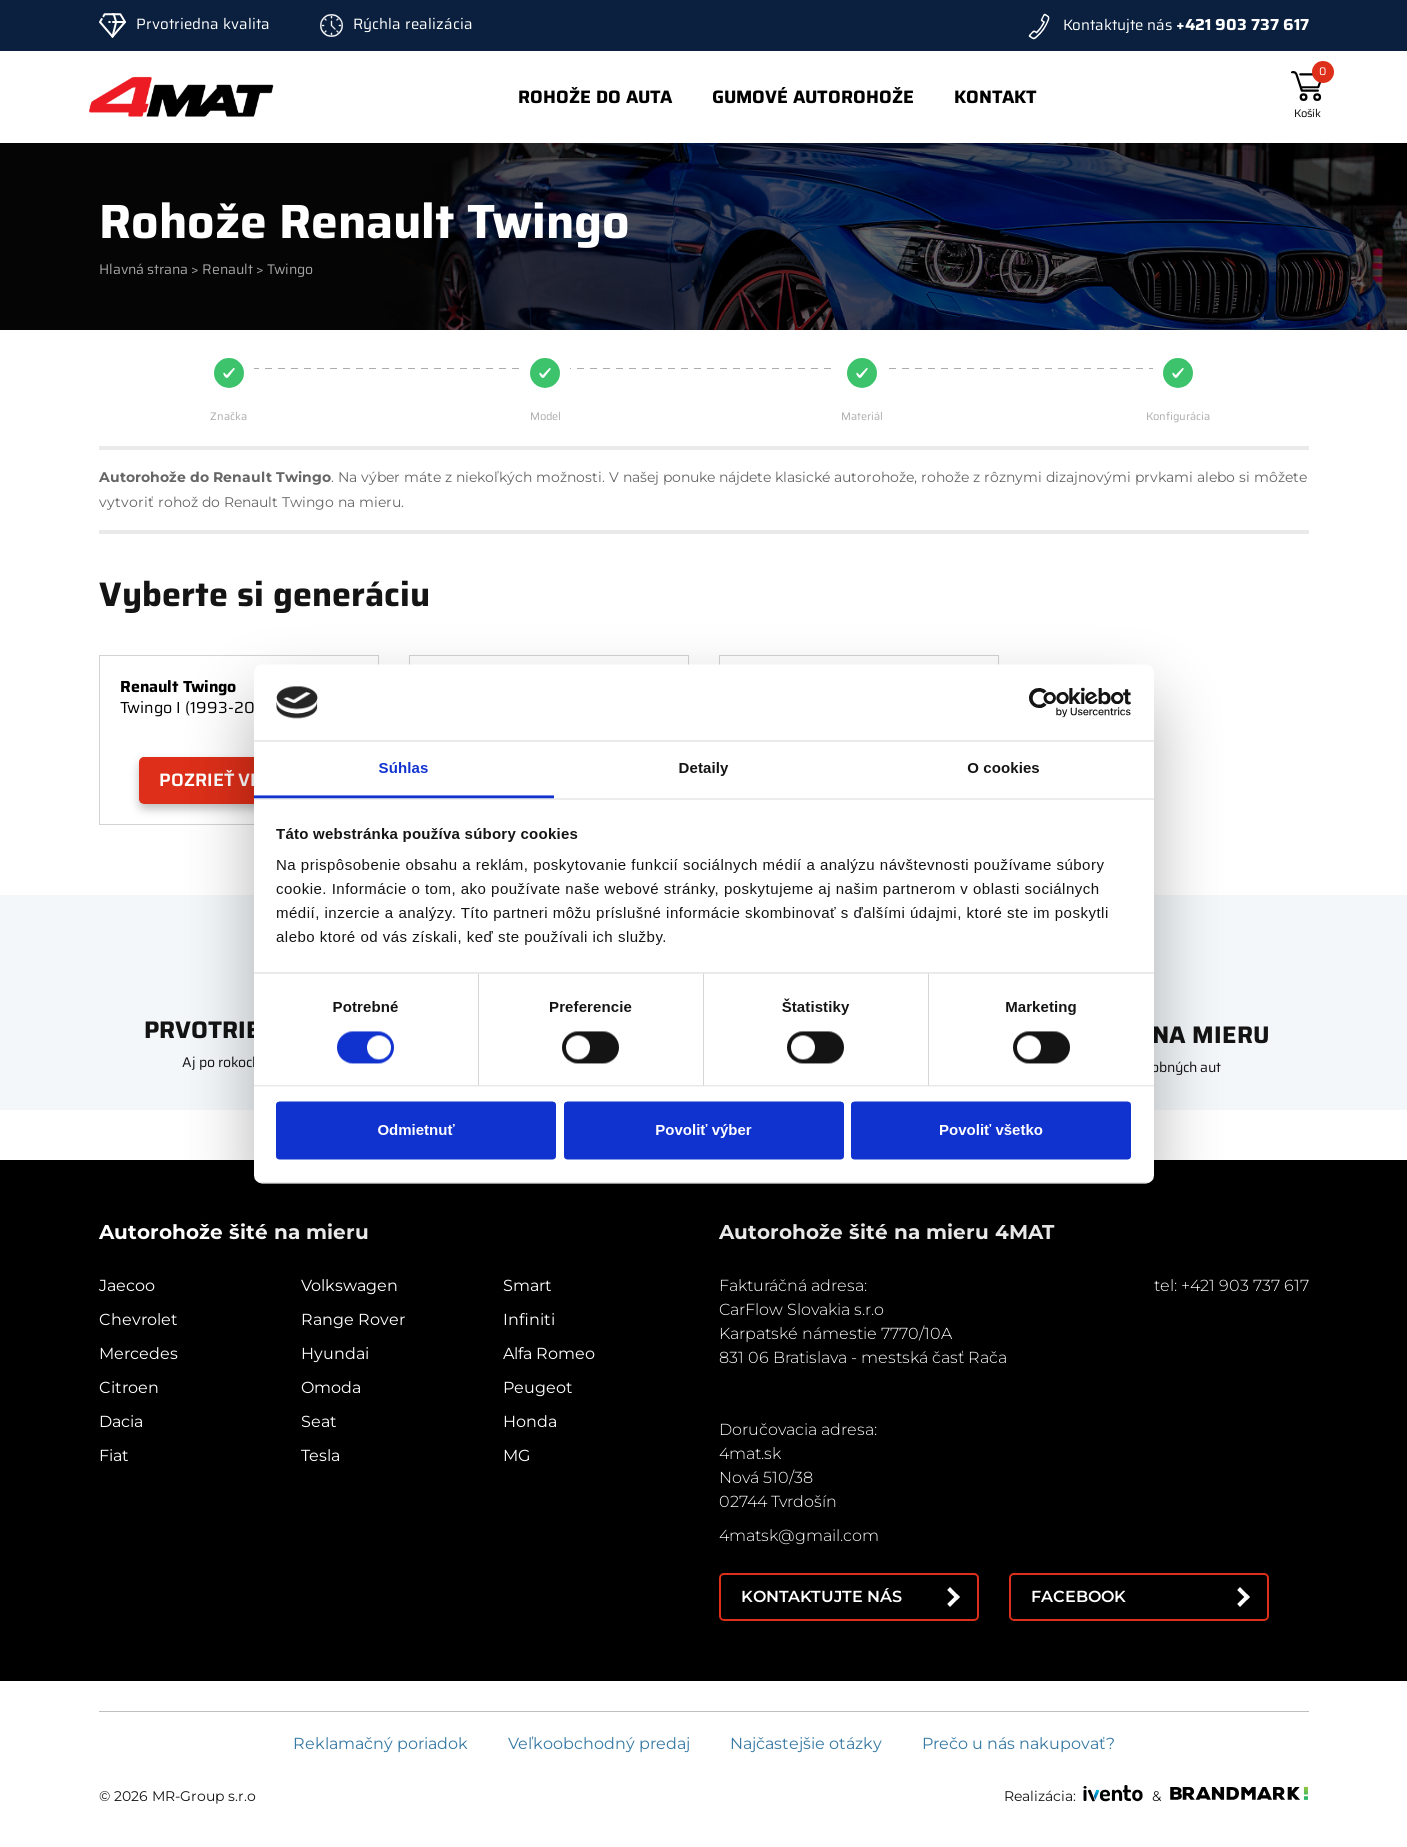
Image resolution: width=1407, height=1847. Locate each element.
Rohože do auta (595, 97)
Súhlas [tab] (404, 768)
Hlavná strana (143, 269)
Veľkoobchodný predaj (599, 1743)
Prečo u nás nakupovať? (1018, 1743)
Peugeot (538, 1387)
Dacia (121, 1421)
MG (516, 1455)
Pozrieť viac (218, 780)
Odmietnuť (415, 1130)
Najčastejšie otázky (806, 1743)
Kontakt (995, 97)
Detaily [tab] (704, 768)
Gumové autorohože (813, 97)
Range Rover (353, 1319)
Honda (530, 1421)
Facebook (1078, 1596)
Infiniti (529, 1319)
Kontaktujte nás (821, 1596)
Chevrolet (138, 1319)
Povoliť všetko (991, 1130)
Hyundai (335, 1353)
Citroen (129, 1387)
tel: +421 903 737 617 (1231, 1285)
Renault (227, 269)
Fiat (114, 1455)
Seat (319, 1421)
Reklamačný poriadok (380, 1743)
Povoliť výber (703, 1130)
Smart (527, 1285)
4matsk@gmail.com (799, 1535)
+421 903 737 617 (1242, 24)
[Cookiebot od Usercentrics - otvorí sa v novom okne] (1043, 702)
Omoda (331, 1387)
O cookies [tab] (1003, 768)
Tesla (320, 1455)
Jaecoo (127, 1285)
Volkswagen (349, 1285)
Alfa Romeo (549, 1353)
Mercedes (138, 1353)
